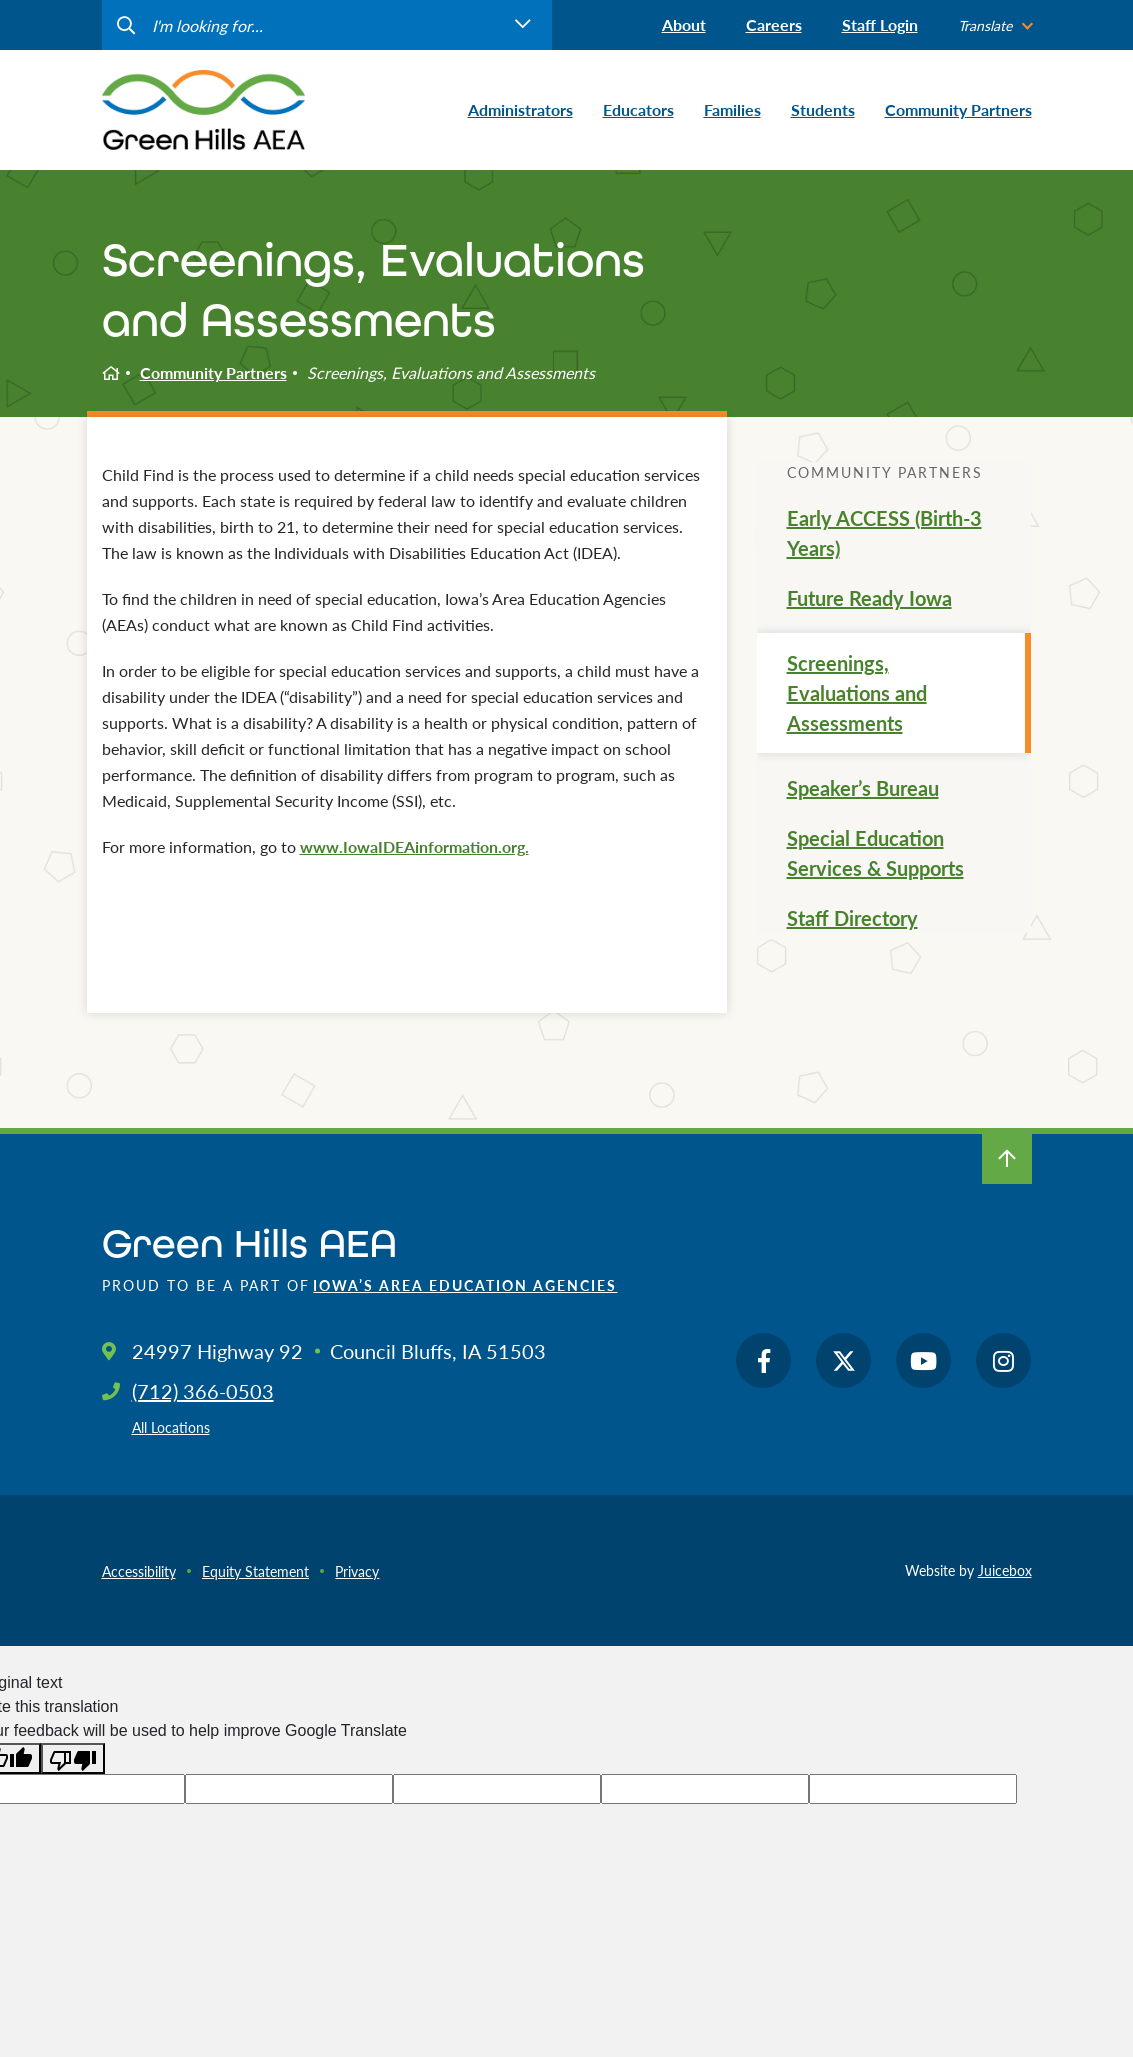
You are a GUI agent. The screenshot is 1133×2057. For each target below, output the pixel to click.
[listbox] (995, 25)
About (684, 24)
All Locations (171, 1427)
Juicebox (1005, 1570)
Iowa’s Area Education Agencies (465, 1285)
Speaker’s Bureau (863, 788)
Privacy (357, 1571)
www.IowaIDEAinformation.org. (414, 846)
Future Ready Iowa (869, 598)
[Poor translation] (73, 1758)
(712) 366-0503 (203, 1391)
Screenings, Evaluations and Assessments (857, 693)
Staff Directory (852, 918)
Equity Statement (255, 1571)
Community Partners (213, 372)
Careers (774, 24)
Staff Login (880, 24)
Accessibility (139, 1571)
